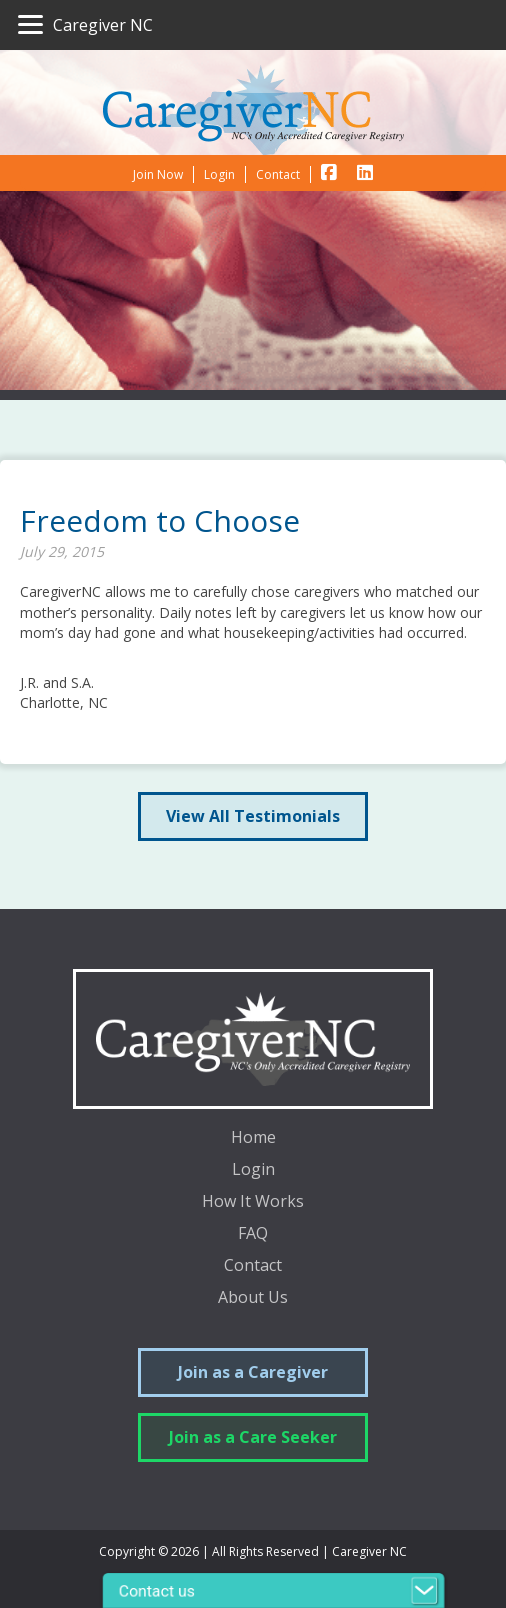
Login (253, 1170)
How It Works (253, 1202)
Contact (253, 1266)
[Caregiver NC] (85, 25)
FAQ (253, 1234)
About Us (253, 1298)
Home (253, 1138)
